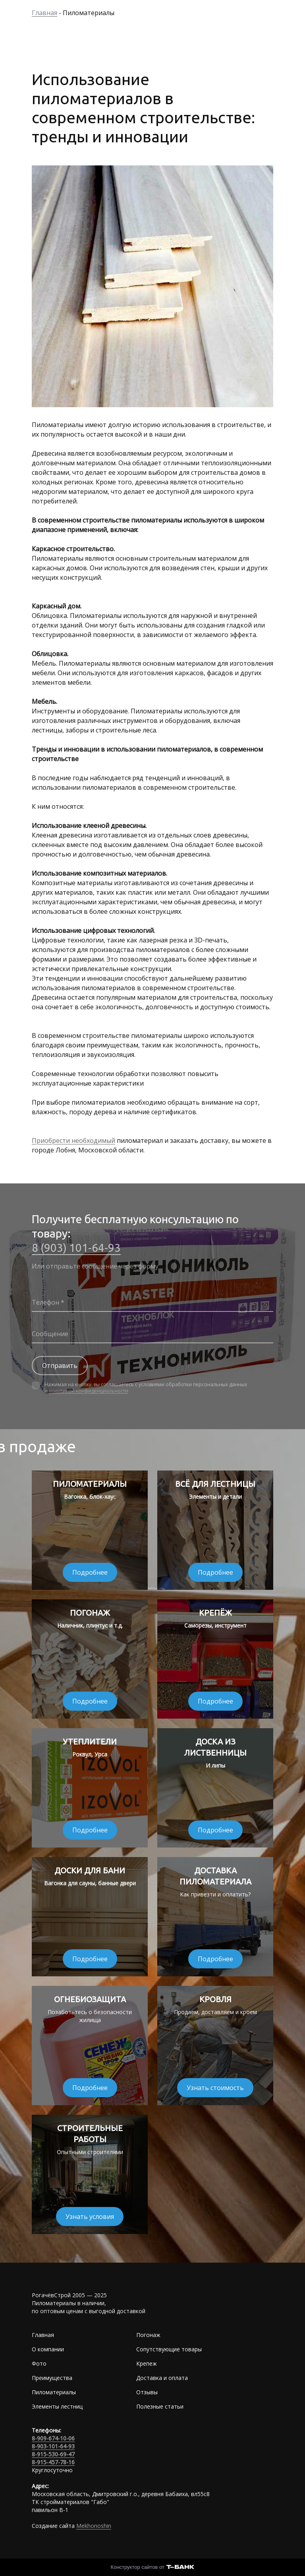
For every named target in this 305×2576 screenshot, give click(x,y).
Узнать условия (90, 2216)
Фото (39, 2363)
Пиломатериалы (54, 2392)
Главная (43, 2335)
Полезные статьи (159, 2406)
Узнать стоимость (215, 2087)
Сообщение (50, 1333)
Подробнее (90, 1572)
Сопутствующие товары (169, 2349)
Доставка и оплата (162, 2378)
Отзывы (147, 2392)
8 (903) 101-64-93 (76, 1247)
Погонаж (148, 2335)
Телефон (45, 1302)
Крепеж (146, 2363)
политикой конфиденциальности (88, 1390)
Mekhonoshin (93, 2525)
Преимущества (52, 2378)
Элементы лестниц (57, 2406)
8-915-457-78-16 (53, 2462)
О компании (48, 2349)
